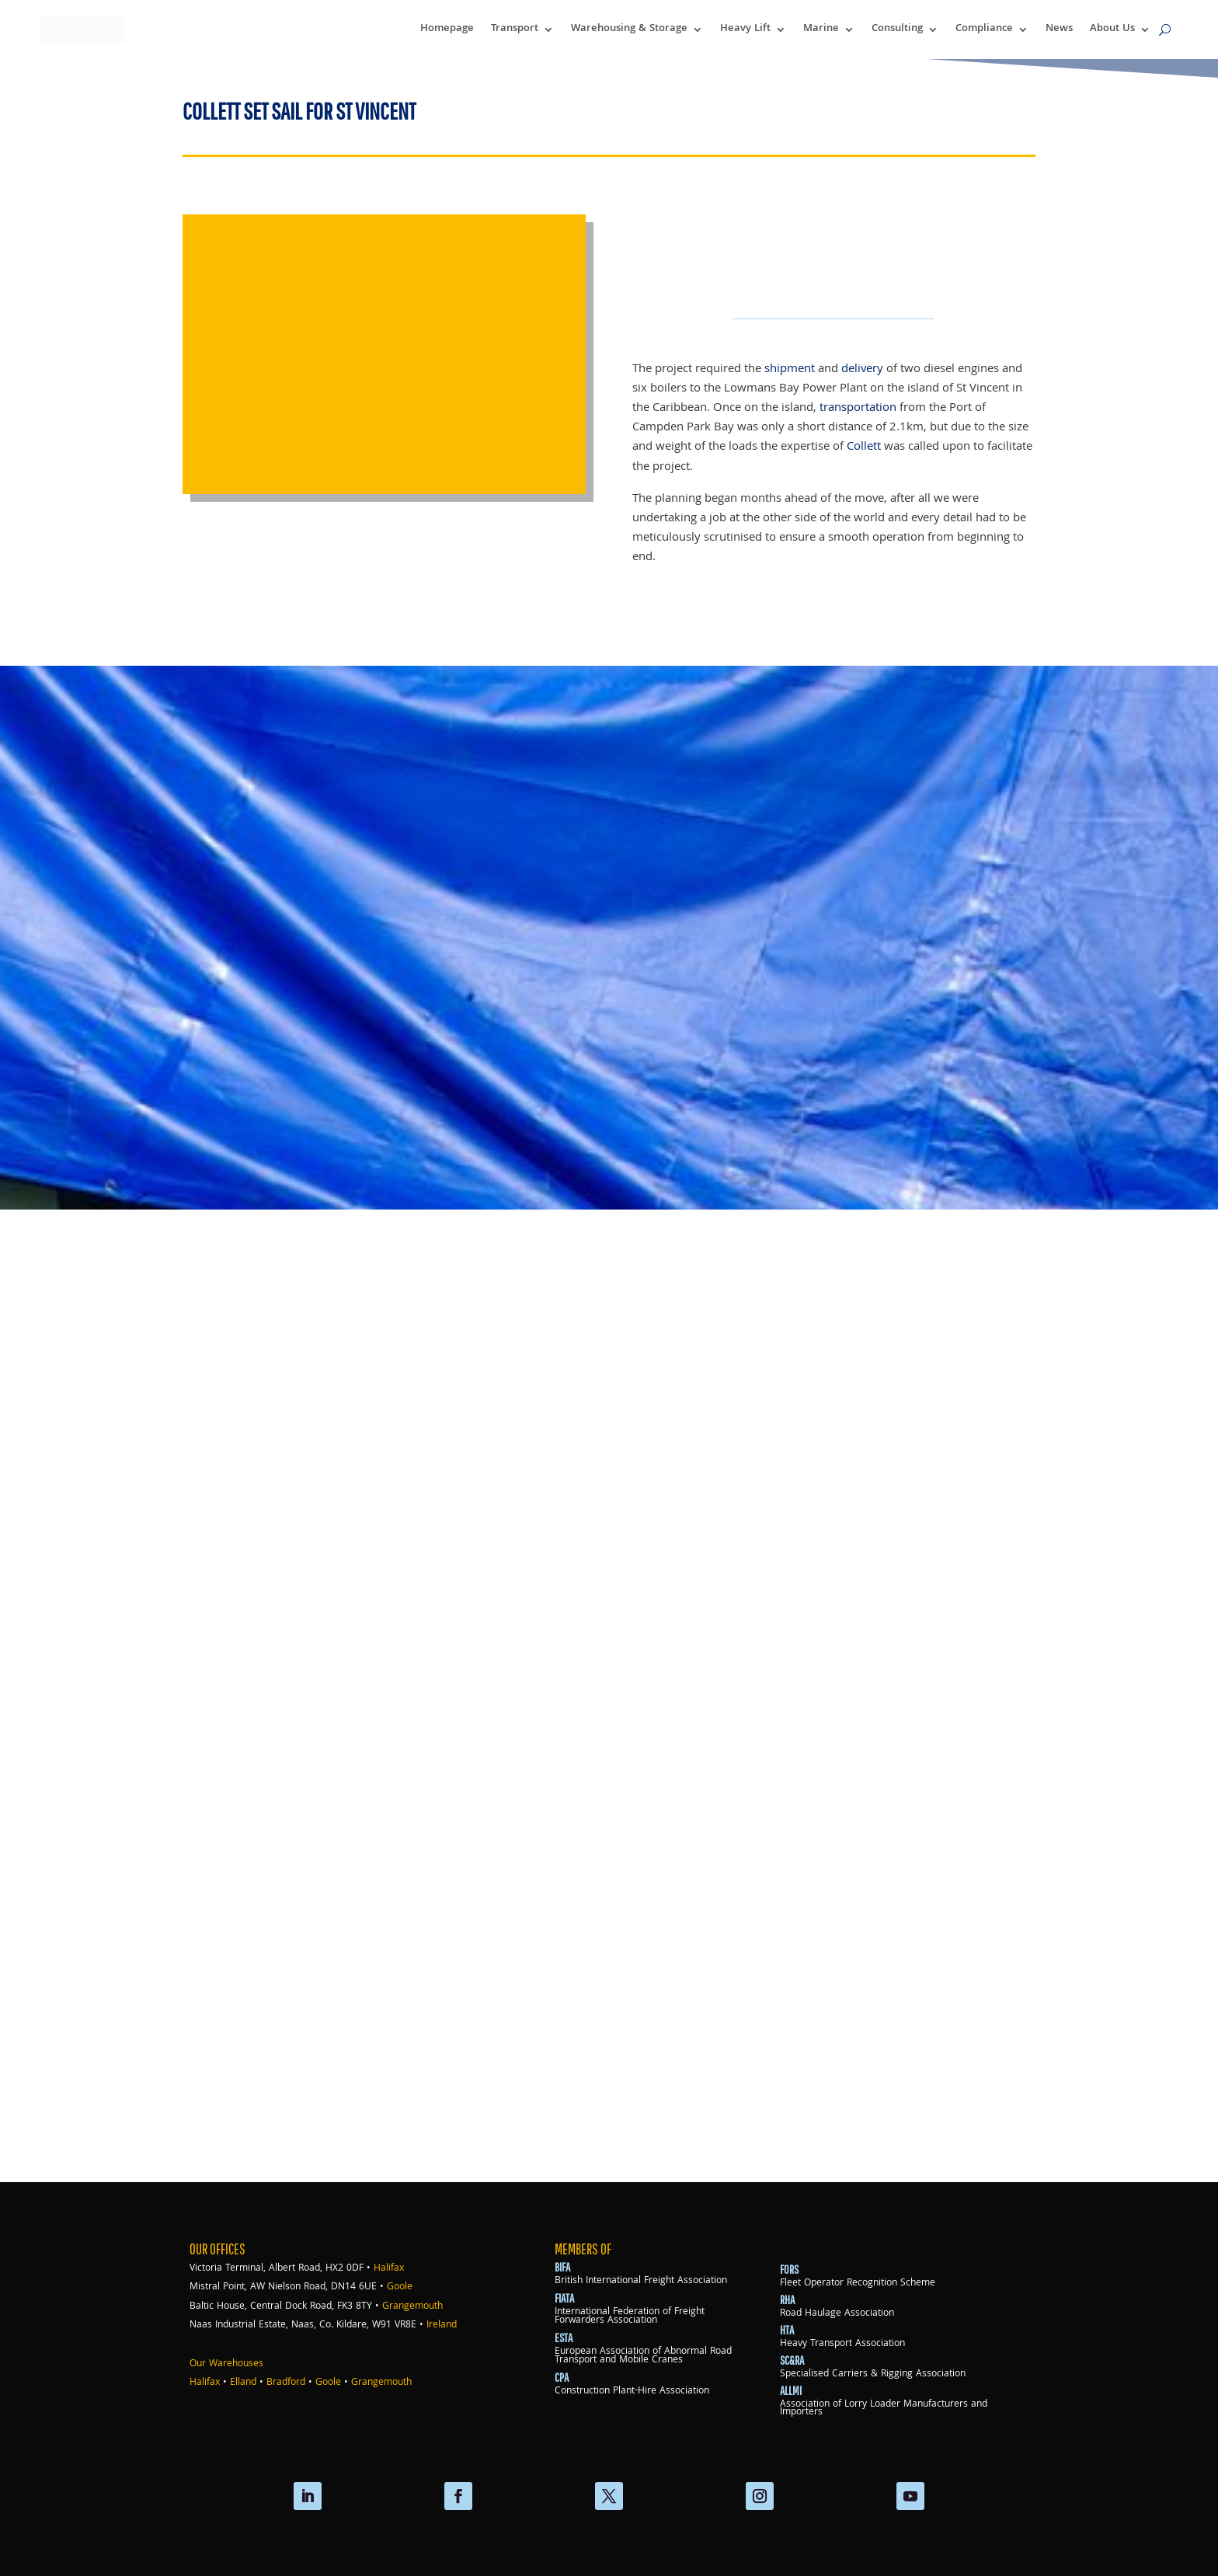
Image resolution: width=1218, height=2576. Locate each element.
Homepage (447, 29)
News (1059, 29)
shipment (789, 369)
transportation (858, 408)
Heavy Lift (745, 29)
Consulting (897, 29)
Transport (514, 29)
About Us (1112, 29)
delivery (862, 369)
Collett (864, 447)
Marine (821, 29)
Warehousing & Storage (629, 29)
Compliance (984, 29)
